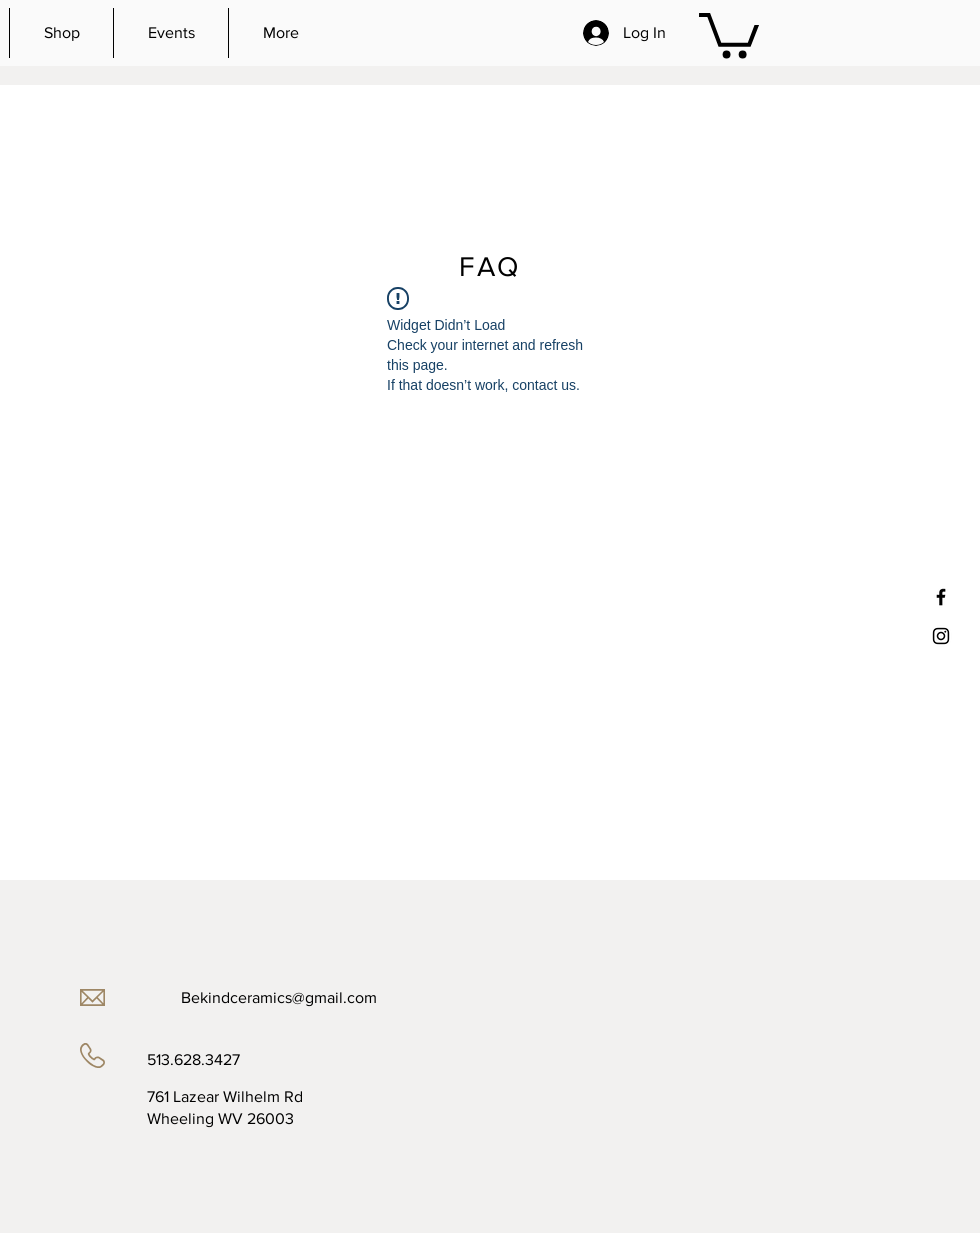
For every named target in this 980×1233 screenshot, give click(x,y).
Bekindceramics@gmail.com (279, 997)
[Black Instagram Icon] (941, 636)
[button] (729, 33)
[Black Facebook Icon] (941, 597)
